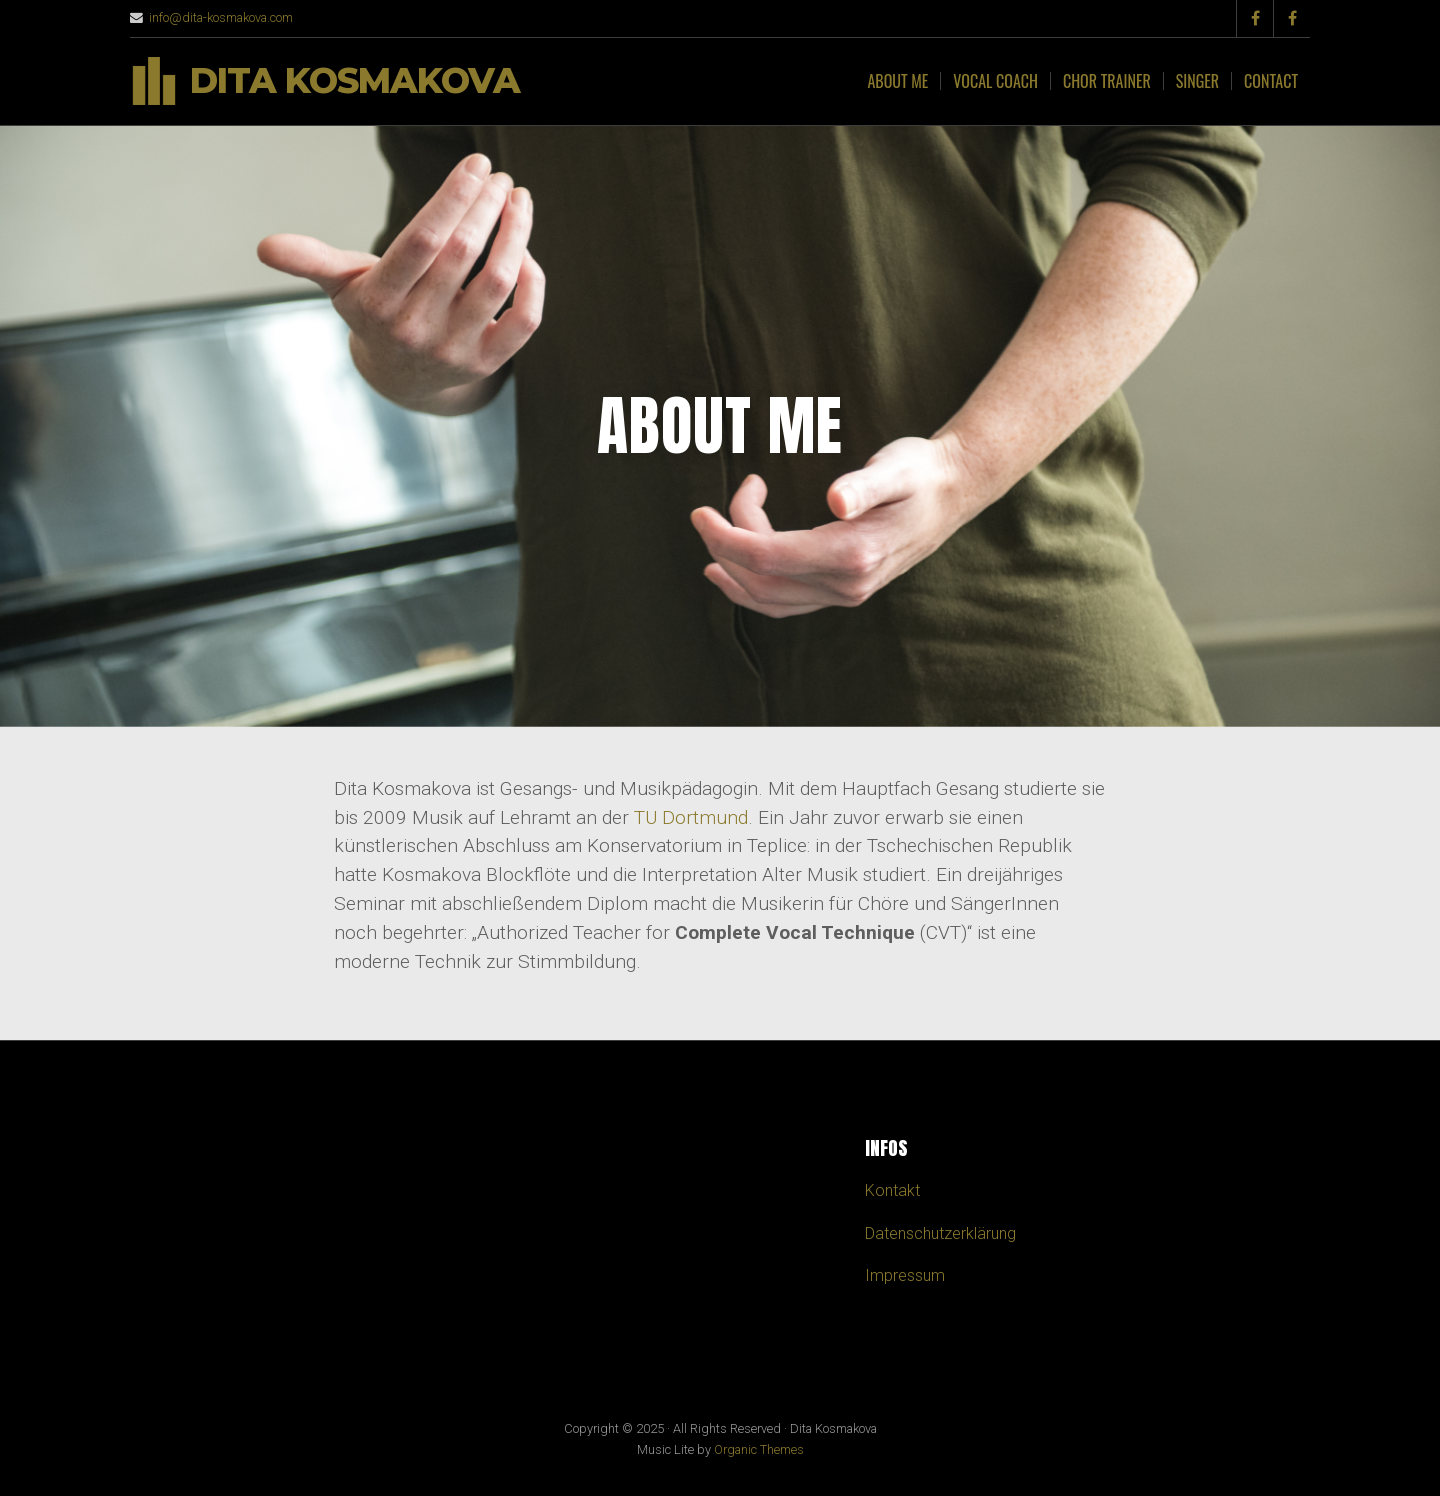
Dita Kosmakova (355, 81)
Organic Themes (759, 1449)
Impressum (905, 1275)
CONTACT (1271, 81)
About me (897, 81)
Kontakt (892, 1190)
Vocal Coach (995, 81)
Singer (1197, 81)
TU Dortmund (691, 817)
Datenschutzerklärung (940, 1233)
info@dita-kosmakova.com (221, 17)
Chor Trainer (1107, 81)
